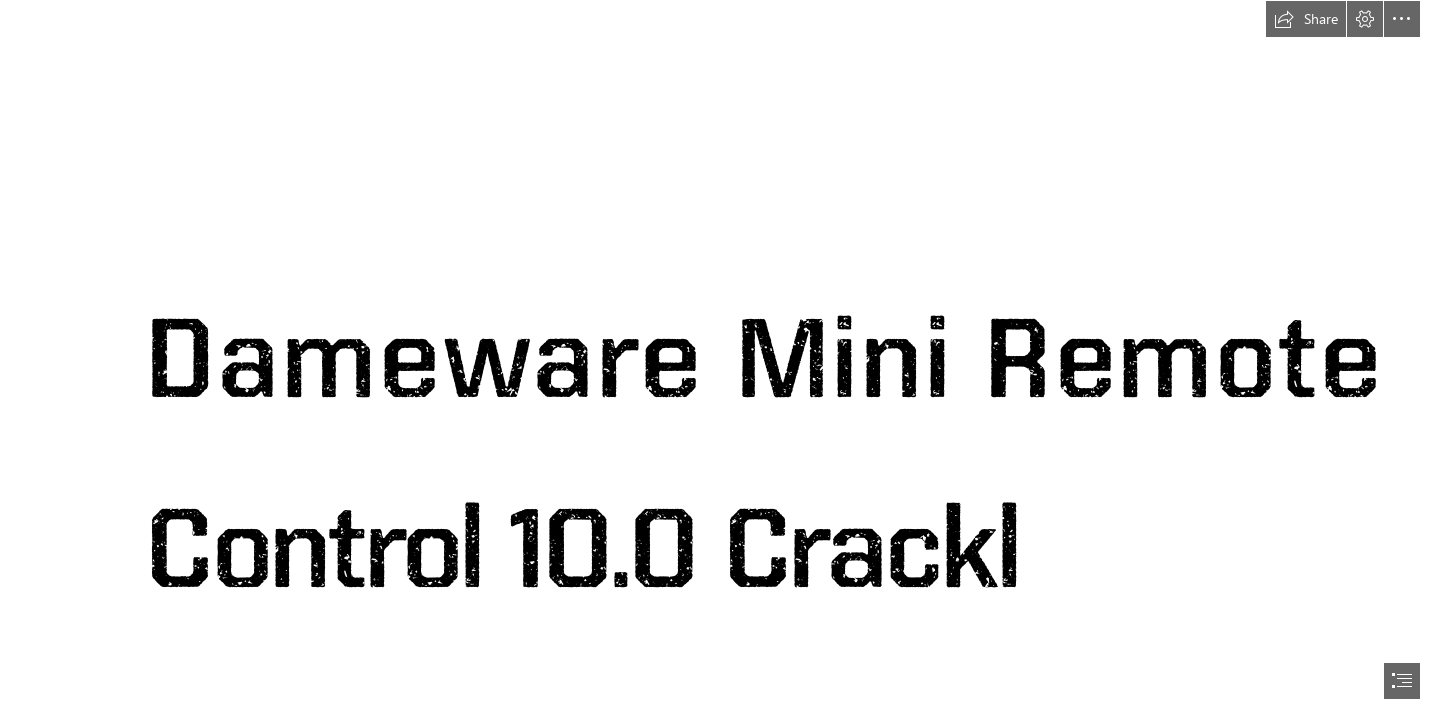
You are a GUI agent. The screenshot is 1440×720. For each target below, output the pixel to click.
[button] (1306, 19)
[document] (720, 360)
